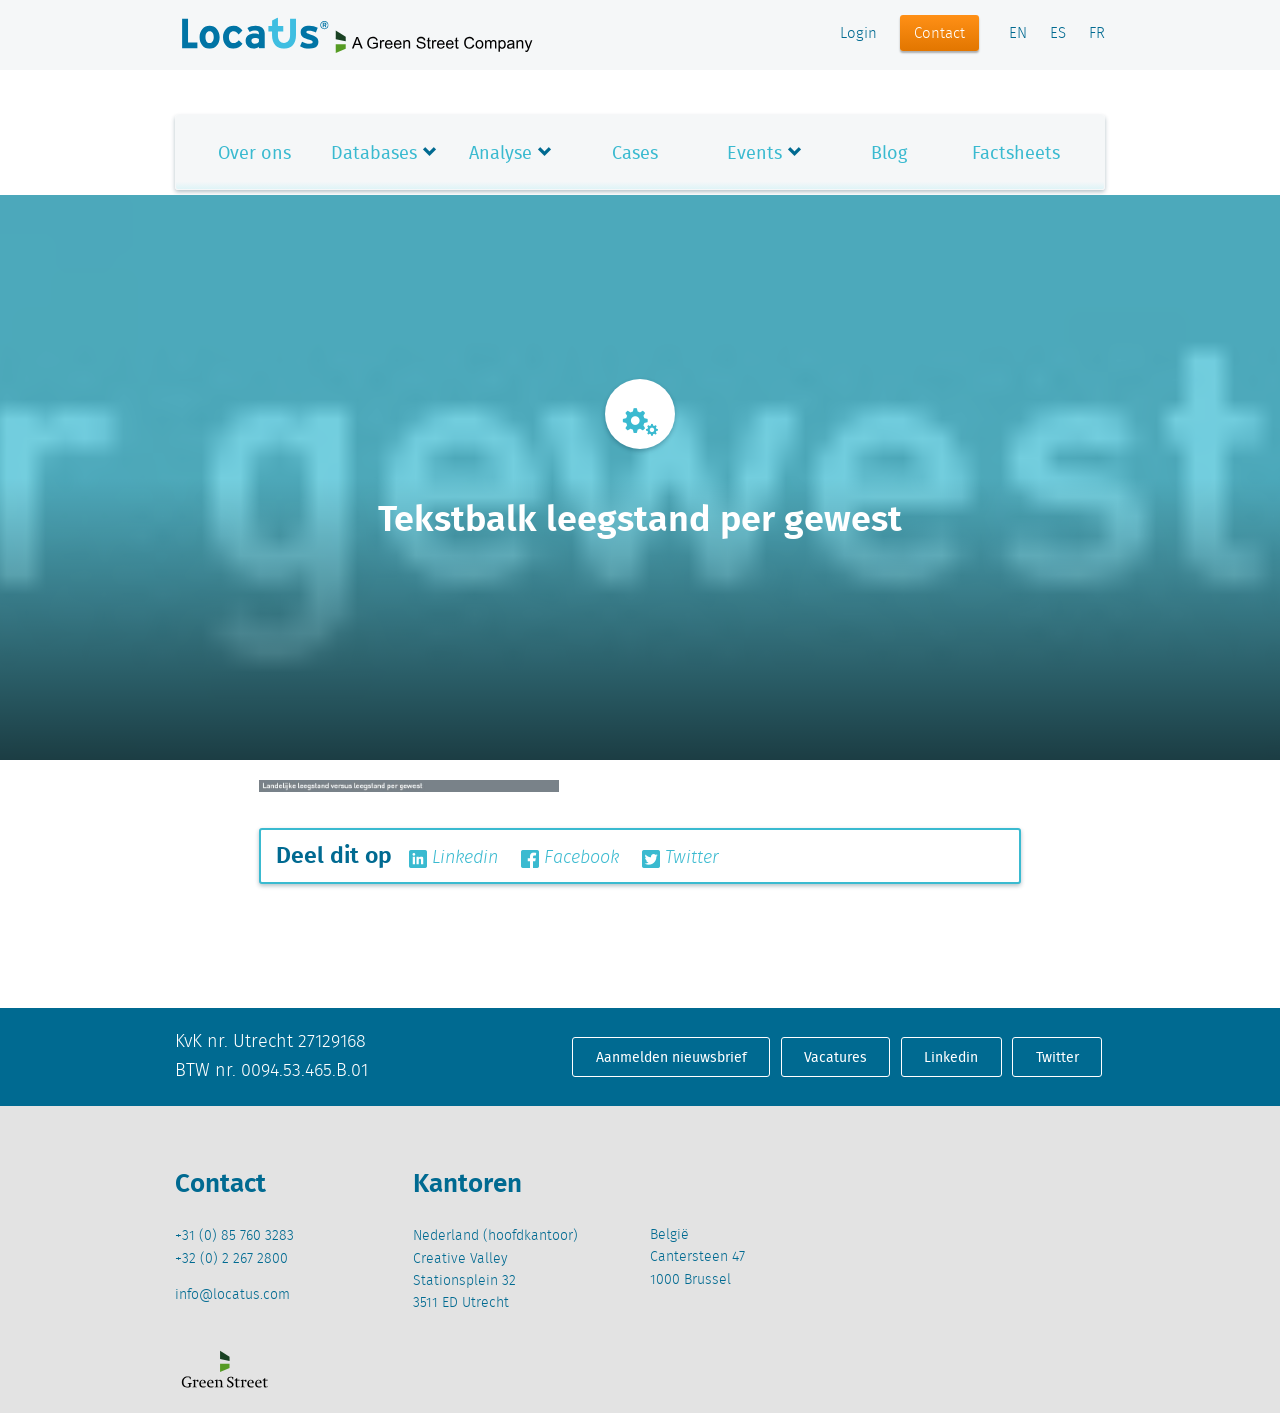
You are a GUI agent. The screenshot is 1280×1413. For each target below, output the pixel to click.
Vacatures (835, 1057)
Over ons (254, 152)
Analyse (500, 152)
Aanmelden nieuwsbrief (671, 1057)
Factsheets (1016, 152)
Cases (635, 152)
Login (858, 34)
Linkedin (453, 858)
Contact (939, 34)
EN (1018, 34)
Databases (374, 152)
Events (754, 152)
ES (1058, 34)
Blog (889, 152)
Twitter (680, 858)
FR (1097, 34)
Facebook (570, 858)
